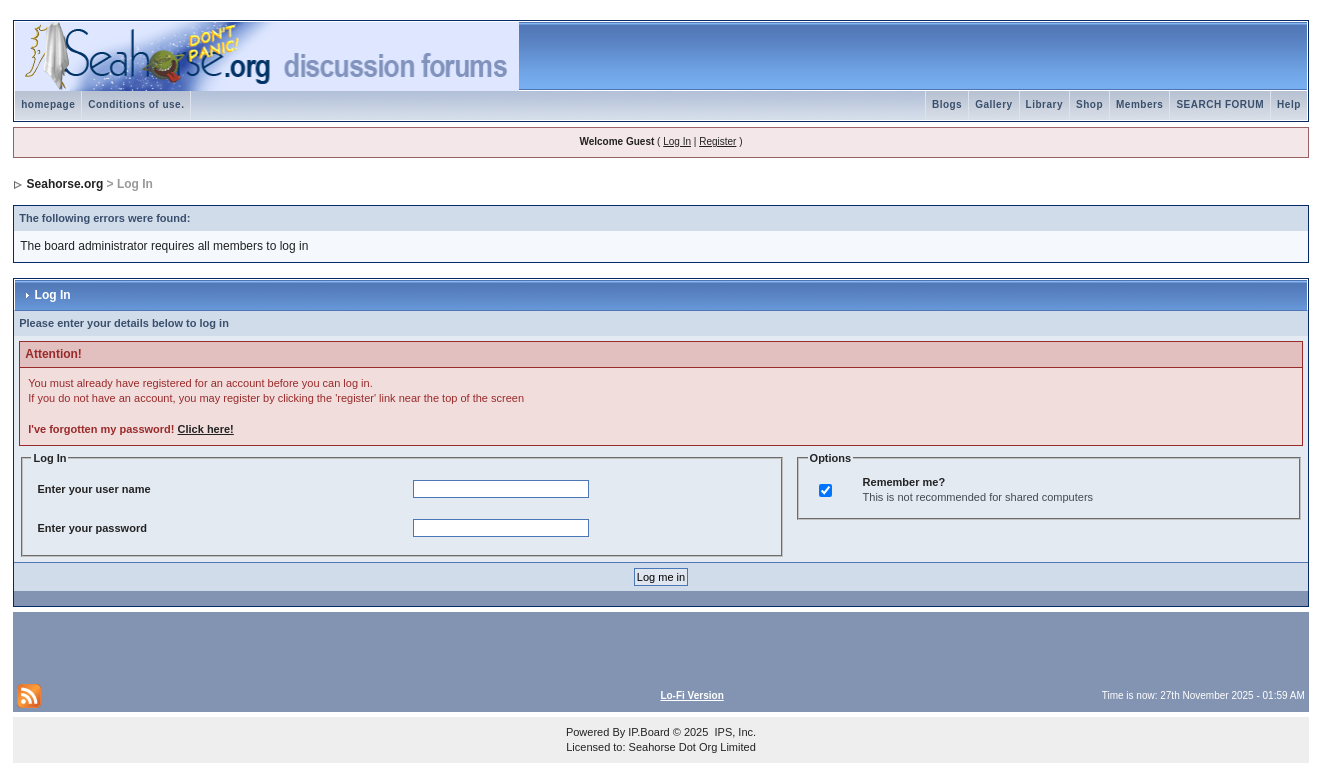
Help (1289, 104)
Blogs (947, 104)
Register (717, 141)
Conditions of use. (136, 104)
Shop (1089, 104)
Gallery (993, 104)
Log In (677, 141)
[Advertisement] (251, 646)
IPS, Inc (733, 732)
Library (1044, 104)
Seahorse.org (65, 184)
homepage (48, 104)
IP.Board (648, 732)
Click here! (206, 429)
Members (1139, 104)
